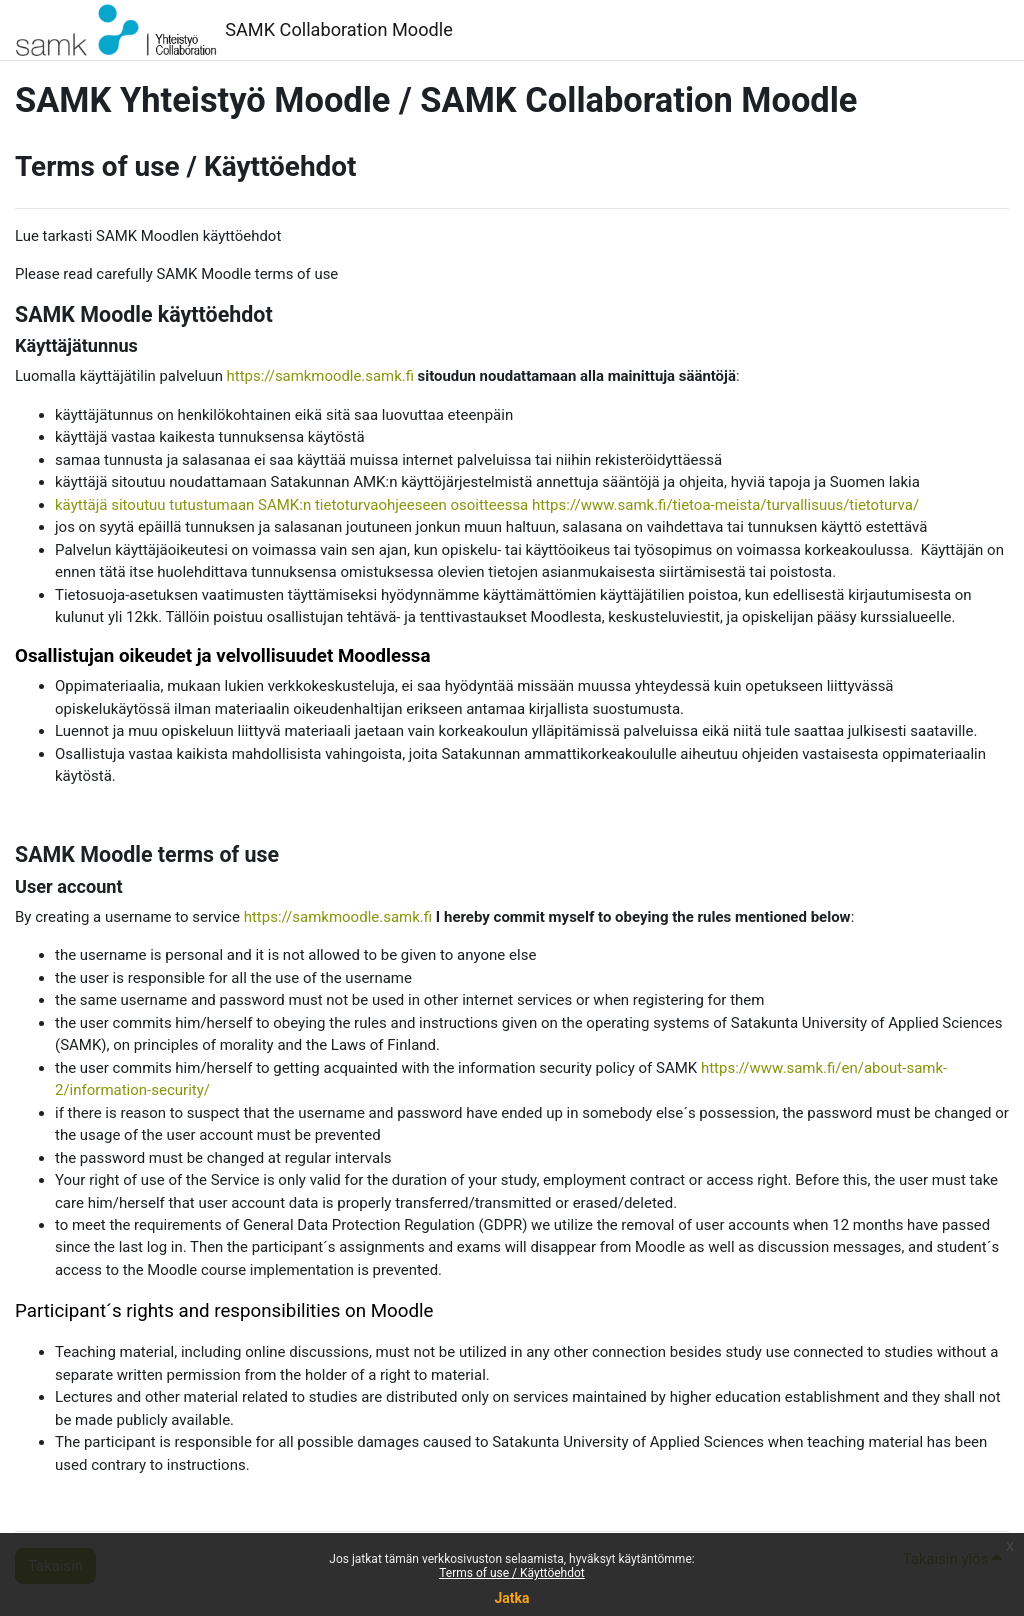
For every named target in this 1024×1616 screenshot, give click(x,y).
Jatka (511, 1598)
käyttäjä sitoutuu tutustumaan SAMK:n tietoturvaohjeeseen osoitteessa (291, 505)
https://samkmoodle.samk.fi (320, 376)
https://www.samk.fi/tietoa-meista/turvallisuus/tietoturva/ (725, 505)
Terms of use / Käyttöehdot (512, 1573)
